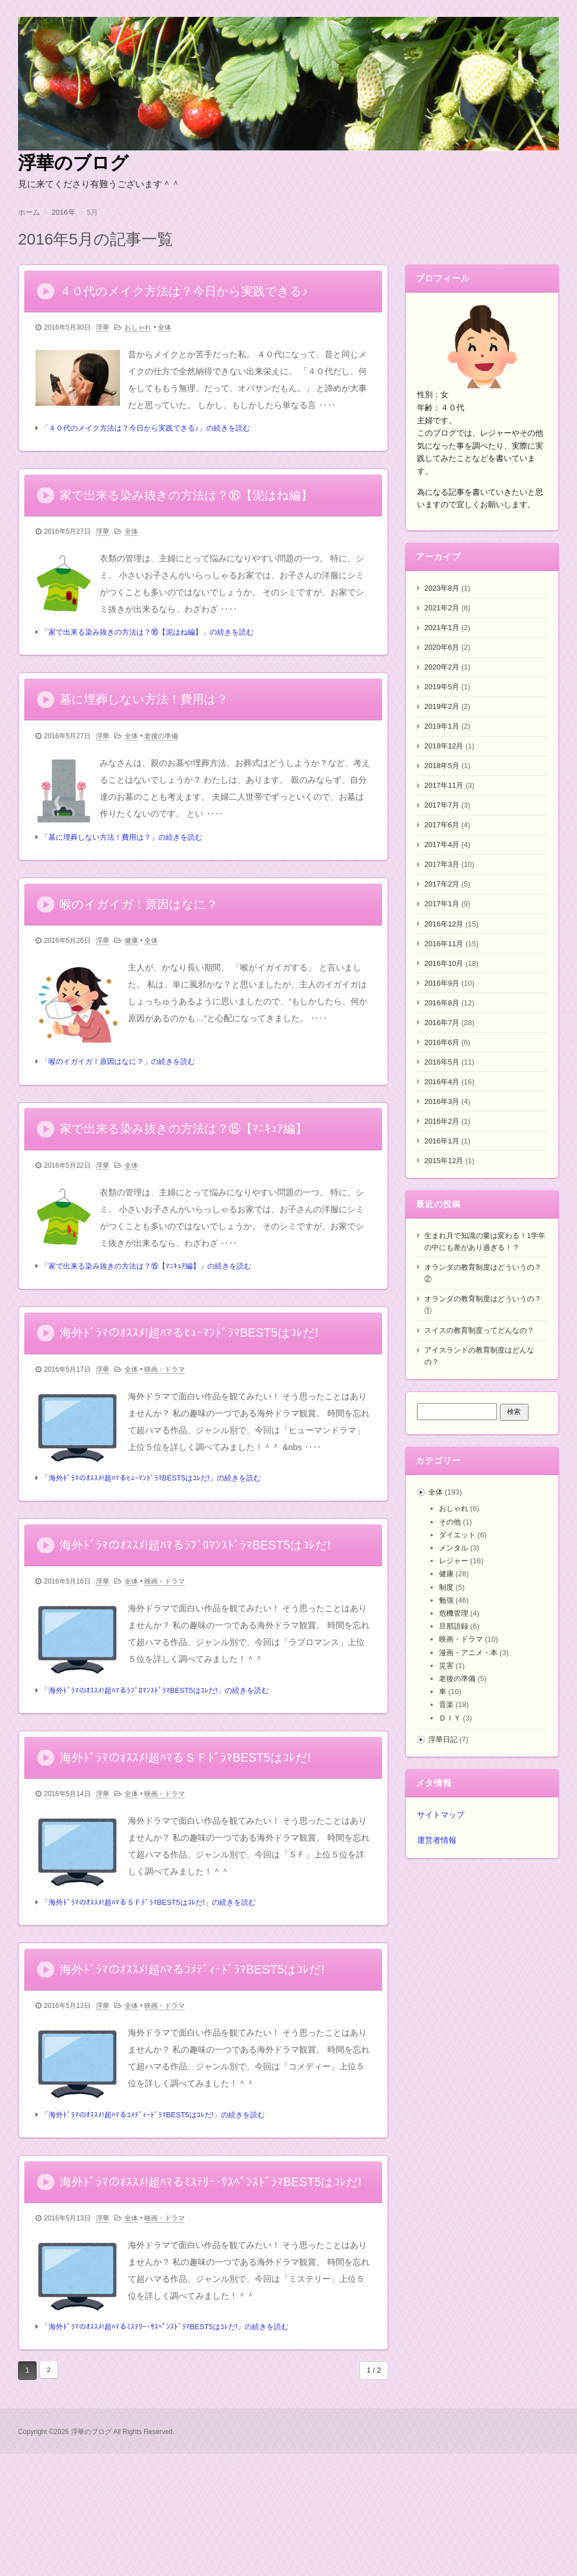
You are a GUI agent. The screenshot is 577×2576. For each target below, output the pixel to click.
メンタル (453, 1548)
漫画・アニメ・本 (468, 1652)
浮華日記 (443, 1739)
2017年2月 (441, 884)
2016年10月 (443, 963)
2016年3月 (441, 1101)
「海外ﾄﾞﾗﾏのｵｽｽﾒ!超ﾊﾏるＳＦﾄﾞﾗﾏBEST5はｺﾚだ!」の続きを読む (148, 1986)
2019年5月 (441, 686)
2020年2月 (441, 667)
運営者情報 (436, 1840)
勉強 (446, 1600)
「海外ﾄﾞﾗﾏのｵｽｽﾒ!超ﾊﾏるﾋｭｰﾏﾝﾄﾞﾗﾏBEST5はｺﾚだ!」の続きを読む (151, 1540)
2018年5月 (441, 765)
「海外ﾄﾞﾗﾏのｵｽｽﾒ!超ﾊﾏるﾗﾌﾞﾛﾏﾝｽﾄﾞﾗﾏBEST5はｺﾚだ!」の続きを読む (155, 1763)
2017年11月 (443, 785)
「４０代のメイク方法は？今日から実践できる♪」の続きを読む (145, 438)
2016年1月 (441, 1141)
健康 (131, 982)
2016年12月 (443, 924)
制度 (446, 1587)
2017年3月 (441, 864)
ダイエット (457, 1535)
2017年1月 (441, 903)
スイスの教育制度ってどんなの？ (479, 1330)
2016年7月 (441, 1022)
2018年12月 (443, 746)
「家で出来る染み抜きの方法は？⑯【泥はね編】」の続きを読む (147, 652)
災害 (446, 1665)
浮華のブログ (73, 163)
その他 (450, 1522)
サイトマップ (440, 1814)
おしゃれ (138, 338)
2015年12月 (443, 1160)
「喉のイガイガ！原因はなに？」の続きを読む (118, 1103)
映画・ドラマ (164, 1431)
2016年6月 (441, 1042)
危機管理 (453, 1613)
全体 (164, 338)
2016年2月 (441, 1121)
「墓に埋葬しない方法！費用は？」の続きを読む (121, 868)
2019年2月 (441, 706)
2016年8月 (441, 1003)
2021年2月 (441, 608)
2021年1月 (441, 627)
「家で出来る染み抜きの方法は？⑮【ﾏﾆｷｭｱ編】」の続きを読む (146, 1317)
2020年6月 (441, 647)
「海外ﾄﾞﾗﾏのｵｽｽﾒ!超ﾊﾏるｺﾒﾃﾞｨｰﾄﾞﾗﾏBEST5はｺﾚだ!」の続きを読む (153, 2209)
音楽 (446, 1704)
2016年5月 (441, 1062)
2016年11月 (443, 943)
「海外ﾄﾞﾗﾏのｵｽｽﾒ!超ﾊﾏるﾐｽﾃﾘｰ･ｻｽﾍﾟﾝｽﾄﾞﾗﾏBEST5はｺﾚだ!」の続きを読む (164, 2450)
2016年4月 (441, 1082)
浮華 (102, 338)
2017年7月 (441, 805)
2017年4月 (441, 844)
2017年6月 (441, 825)
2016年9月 (441, 983)
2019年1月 (441, 726)
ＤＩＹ (450, 1718)
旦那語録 (453, 1626)
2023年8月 (441, 588)
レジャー (453, 1561)
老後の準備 (161, 766)
